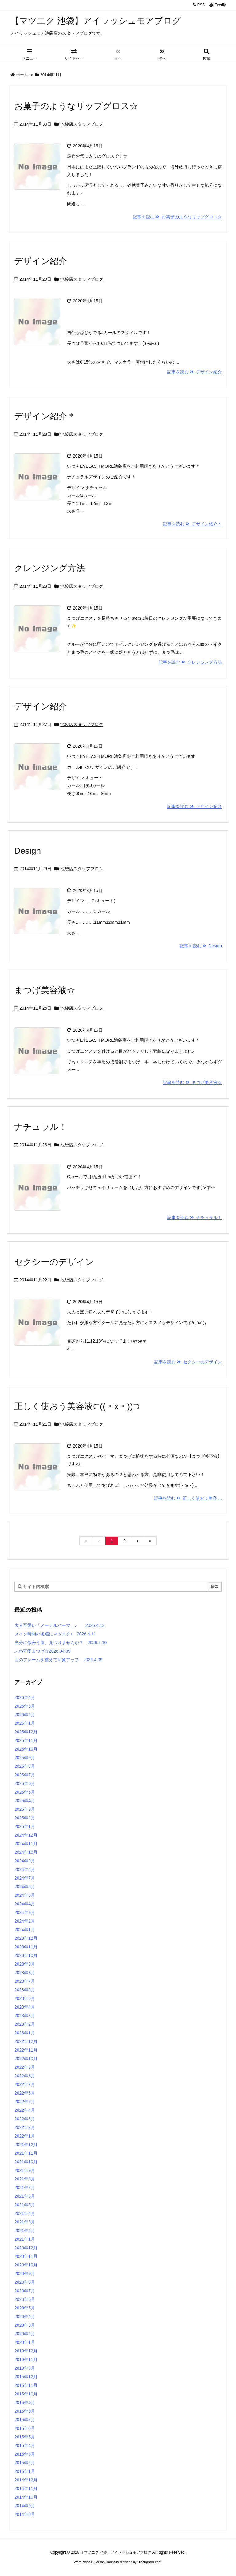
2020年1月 (24, 2342)
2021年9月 (24, 2170)
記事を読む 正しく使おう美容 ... (188, 1498)
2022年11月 (25, 2050)
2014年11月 (25, 2488)
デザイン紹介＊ (45, 416)
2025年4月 (24, 1800)
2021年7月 (24, 2187)
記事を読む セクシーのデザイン (188, 1361)
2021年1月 (24, 2239)
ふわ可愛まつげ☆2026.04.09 (42, 1651)
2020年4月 (24, 2316)
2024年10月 (25, 1852)
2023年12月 (25, 1938)
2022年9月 (24, 2067)
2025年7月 (24, 1774)
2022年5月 (24, 2101)
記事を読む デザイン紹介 (194, 371)
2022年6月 (24, 2093)
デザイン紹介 (40, 261)
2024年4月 (24, 1903)
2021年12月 (25, 2144)
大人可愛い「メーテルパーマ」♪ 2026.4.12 (59, 1625)
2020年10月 (25, 2264)
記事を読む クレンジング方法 (190, 662)
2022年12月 (25, 2041)
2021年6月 (24, 2196)
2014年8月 (24, 2514)
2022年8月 (24, 2075)
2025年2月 (24, 1817)
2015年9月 (24, 2402)
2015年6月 (24, 2428)
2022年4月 (24, 2110)
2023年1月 (24, 2032)
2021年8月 (24, 2179)
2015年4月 (24, 2445)
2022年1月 (24, 2136)
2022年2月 (24, 2127)
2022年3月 (24, 2118)
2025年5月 (24, 1792)
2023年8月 (24, 1972)
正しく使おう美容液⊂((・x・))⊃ (77, 1406)
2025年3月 (24, 1809)
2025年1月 (24, 1826)
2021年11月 (25, 2153)
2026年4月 (24, 1697)
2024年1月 (24, 1929)
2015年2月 (24, 2462)
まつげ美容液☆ (44, 990)
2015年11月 (25, 2385)
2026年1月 (24, 1723)
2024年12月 (25, 1835)
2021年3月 (24, 2221)
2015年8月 (24, 2411)
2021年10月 (25, 2161)
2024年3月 (24, 1912)
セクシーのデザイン (54, 1262)
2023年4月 (24, 2007)
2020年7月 (24, 2290)
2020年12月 (25, 2247)
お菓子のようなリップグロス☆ (76, 106)
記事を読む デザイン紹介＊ (192, 523)
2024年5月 (24, 1895)
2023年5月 (24, 1998)
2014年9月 (24, 2505)
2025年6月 (24, 1783)
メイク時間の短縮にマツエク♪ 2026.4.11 (55, 1633)
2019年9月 (24, 2368)
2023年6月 (24, 1989)
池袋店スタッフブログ (81, 124)
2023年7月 (24, 1981)
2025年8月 (24, 1766)
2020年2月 (24, 2333)
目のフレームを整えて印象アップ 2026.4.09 (58, 1659)
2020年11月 (25, 2256)
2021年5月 (24, 2204)
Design (27, 850)
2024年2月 (24, 1921)
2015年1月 (24, 2471)
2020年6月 (24, 2299)
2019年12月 (25, 2350)
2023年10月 (25, 1955)
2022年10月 (25, 2058)
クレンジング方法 (49, 568)
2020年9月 (24, 2273)
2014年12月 (25, 2479)
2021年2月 (24, 2230)
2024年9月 (24, 1860)
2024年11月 (25, 1843)
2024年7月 (24, 1878)
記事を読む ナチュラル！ (194, 1217)
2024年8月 (24, 1869)
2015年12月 (25, 2376)
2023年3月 (24, 2015)
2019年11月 (25, 2359)
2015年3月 (24, 2454)
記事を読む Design (201, 945)
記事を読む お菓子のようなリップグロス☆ (177, 216)
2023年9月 (24, 1964)
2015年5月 (24, 2436)
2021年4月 (24, 2213)
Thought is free (149, 2562)
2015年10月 (25, 2393)
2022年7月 (24, 2084)
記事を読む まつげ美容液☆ (192, 1082)
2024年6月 (24, 1886)
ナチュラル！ (40, 1127)
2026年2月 (24, 1714)
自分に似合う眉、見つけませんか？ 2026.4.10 (60, 1642)
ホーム (22, 74)
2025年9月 (24, 1757)
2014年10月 (25, 2497)
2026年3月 (24, 1706)
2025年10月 (25, 1749)
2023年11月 (25, 1946)
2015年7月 (24, 2419)
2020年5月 (24, 2307)
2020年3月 (24, 2325)
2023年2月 (24, 2024)
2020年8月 (24, 2282)
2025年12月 (25, 1731)
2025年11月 (25, 1740)
